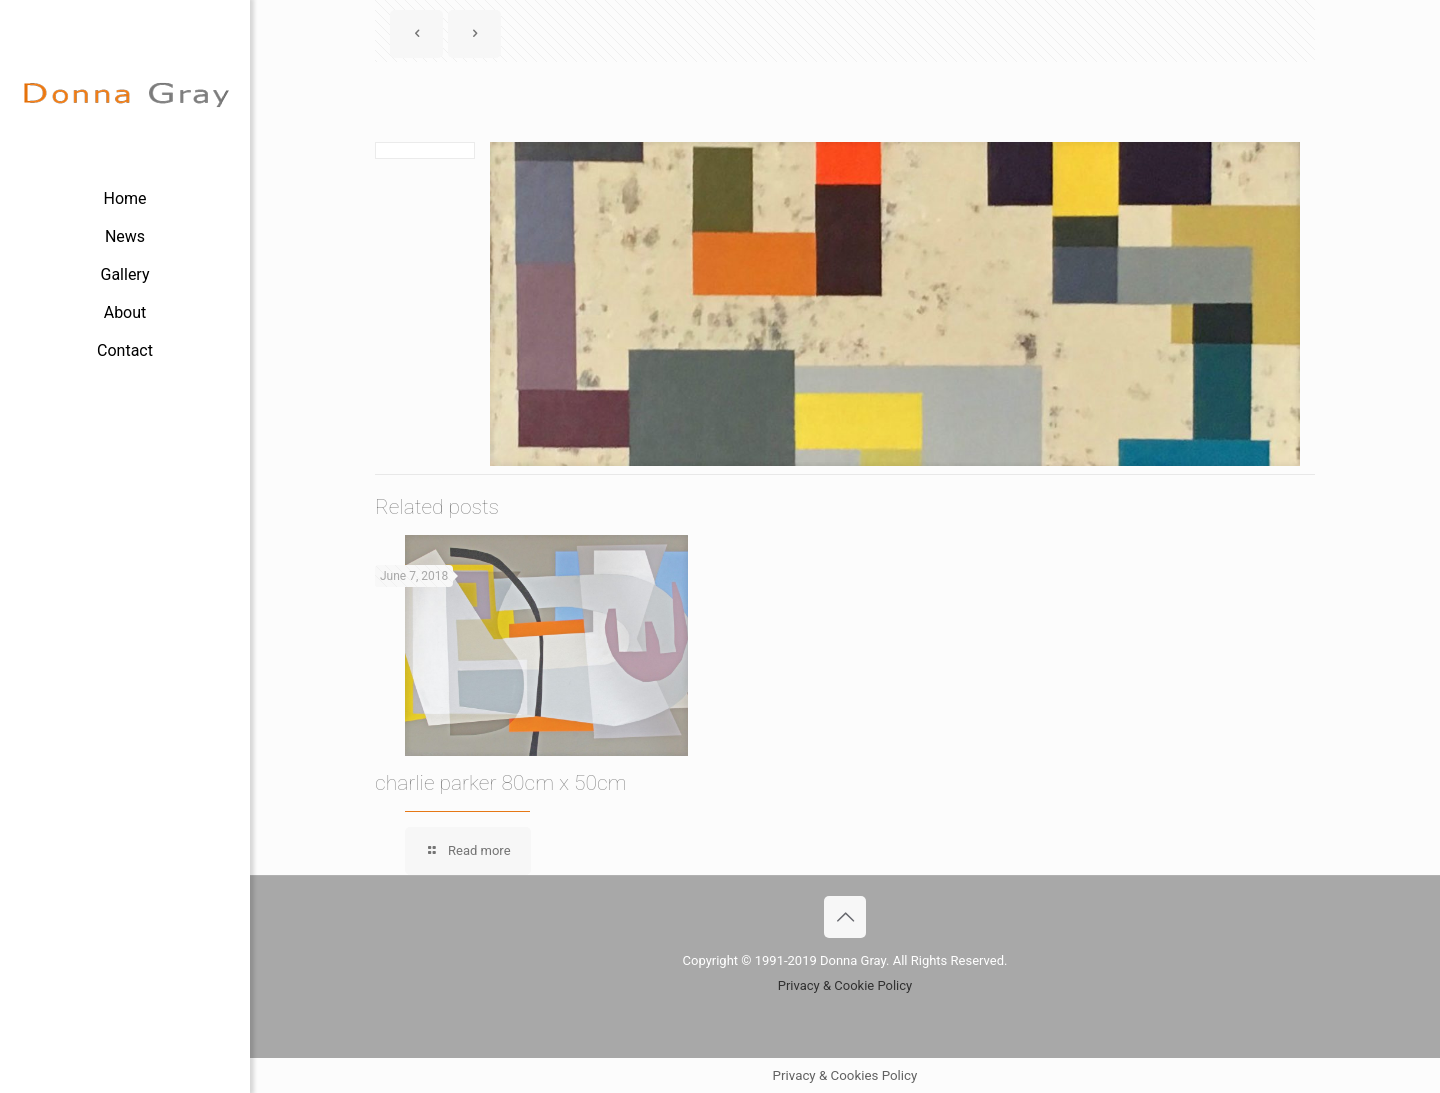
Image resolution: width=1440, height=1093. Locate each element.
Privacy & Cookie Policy (845, 985)
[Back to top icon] (845, 917)
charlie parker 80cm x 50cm (501, 783)
